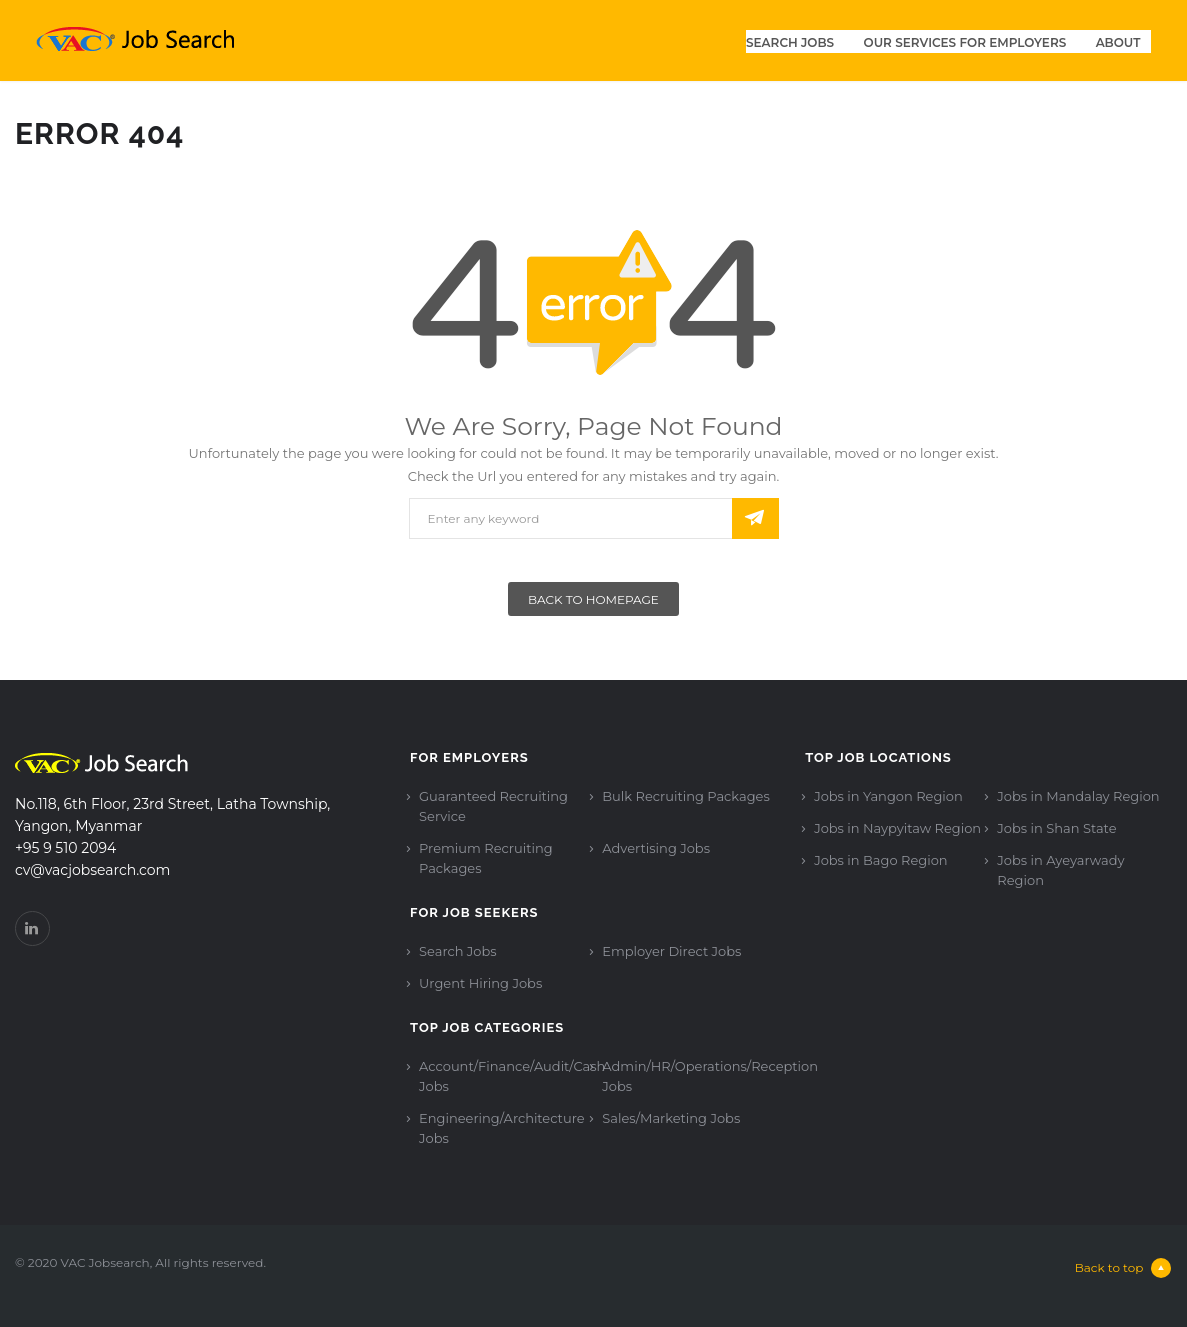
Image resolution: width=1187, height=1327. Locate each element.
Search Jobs (790, 42)
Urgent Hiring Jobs (480, 983)
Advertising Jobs (656, 848)
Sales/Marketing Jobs (671, 1118)
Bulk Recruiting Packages (685, 796)
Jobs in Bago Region (880, 860)
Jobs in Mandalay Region (1078, 796)
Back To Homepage (593, 599)
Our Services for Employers (965, 42)
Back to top (1123, 1268)
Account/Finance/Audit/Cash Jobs (512, 1076)
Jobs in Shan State (1056, 828)
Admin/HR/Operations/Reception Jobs (710, 1076)
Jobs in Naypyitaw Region (897, 828)
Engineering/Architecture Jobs (501, 1128)
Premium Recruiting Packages (486, 858)
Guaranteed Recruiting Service (493, 806)
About (1118, 42)
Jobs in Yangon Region (888, 796)
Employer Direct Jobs (671, 951)
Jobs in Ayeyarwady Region (1060, 870)
